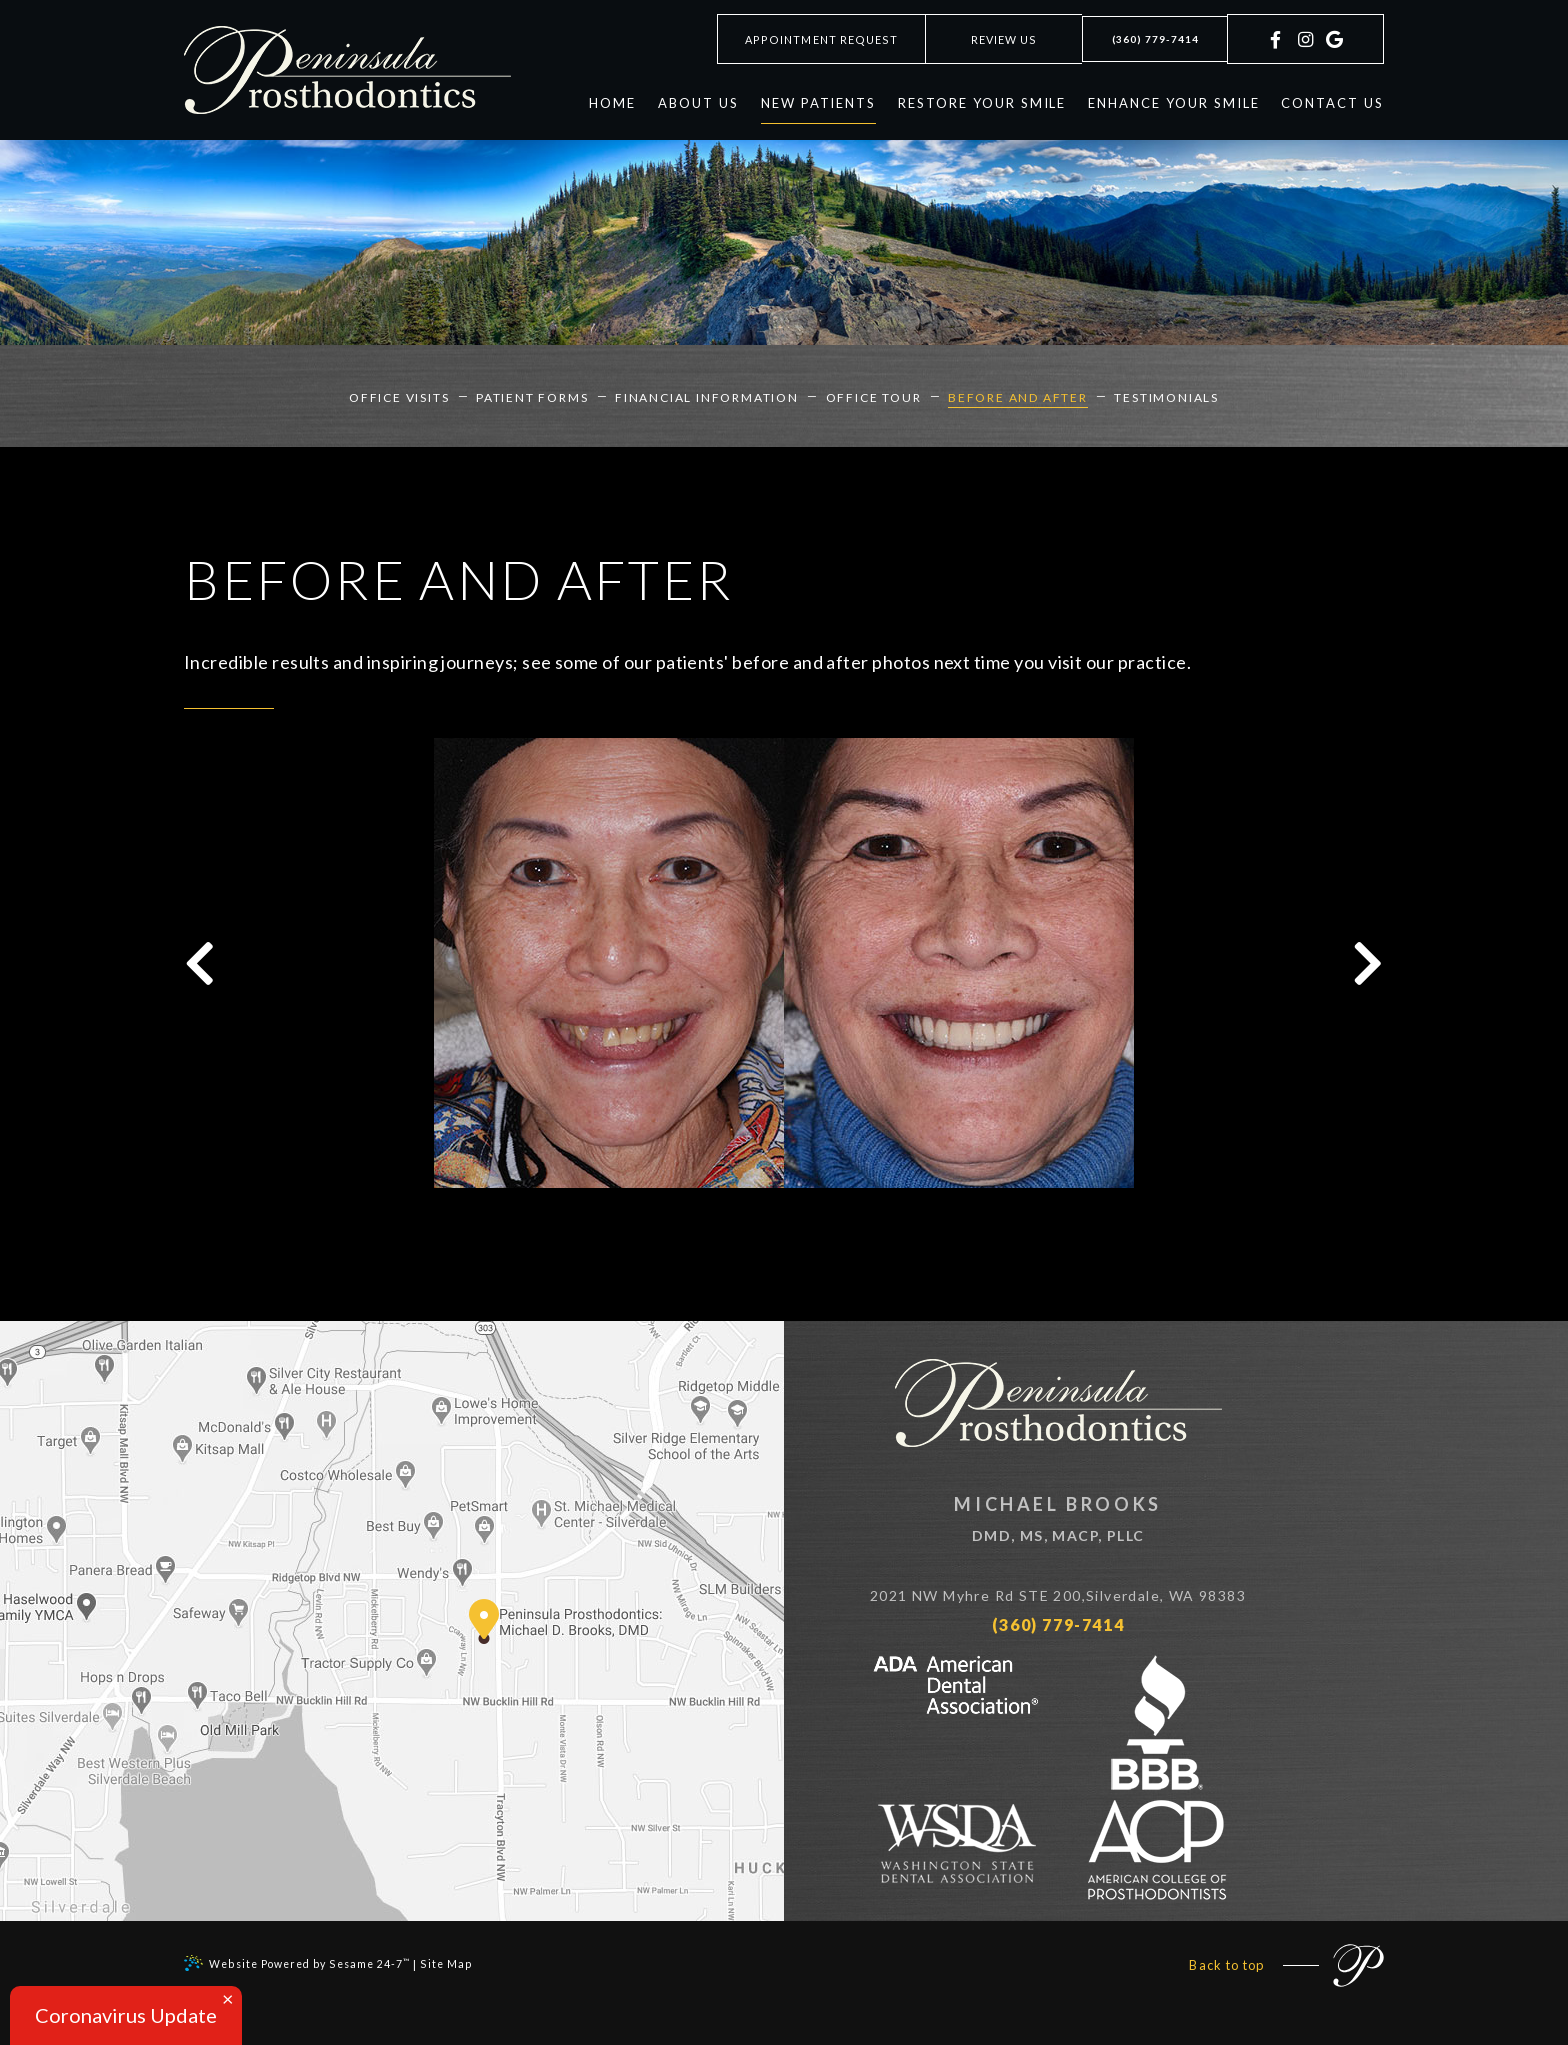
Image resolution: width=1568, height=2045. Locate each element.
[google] (1332, 52)
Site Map (459, 1961)
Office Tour (870, 395)
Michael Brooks (1084, 1522)
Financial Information (710, 395)
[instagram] (1305, 52)
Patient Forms (542, 395)
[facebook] (1277, 52)
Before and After (1008, 395)
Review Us (987, 39)
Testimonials (1150, 395)
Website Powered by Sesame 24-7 (303, 1961)
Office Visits (416, 395)
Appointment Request (802, 39)
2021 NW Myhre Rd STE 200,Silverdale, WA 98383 (1084, 1597)
